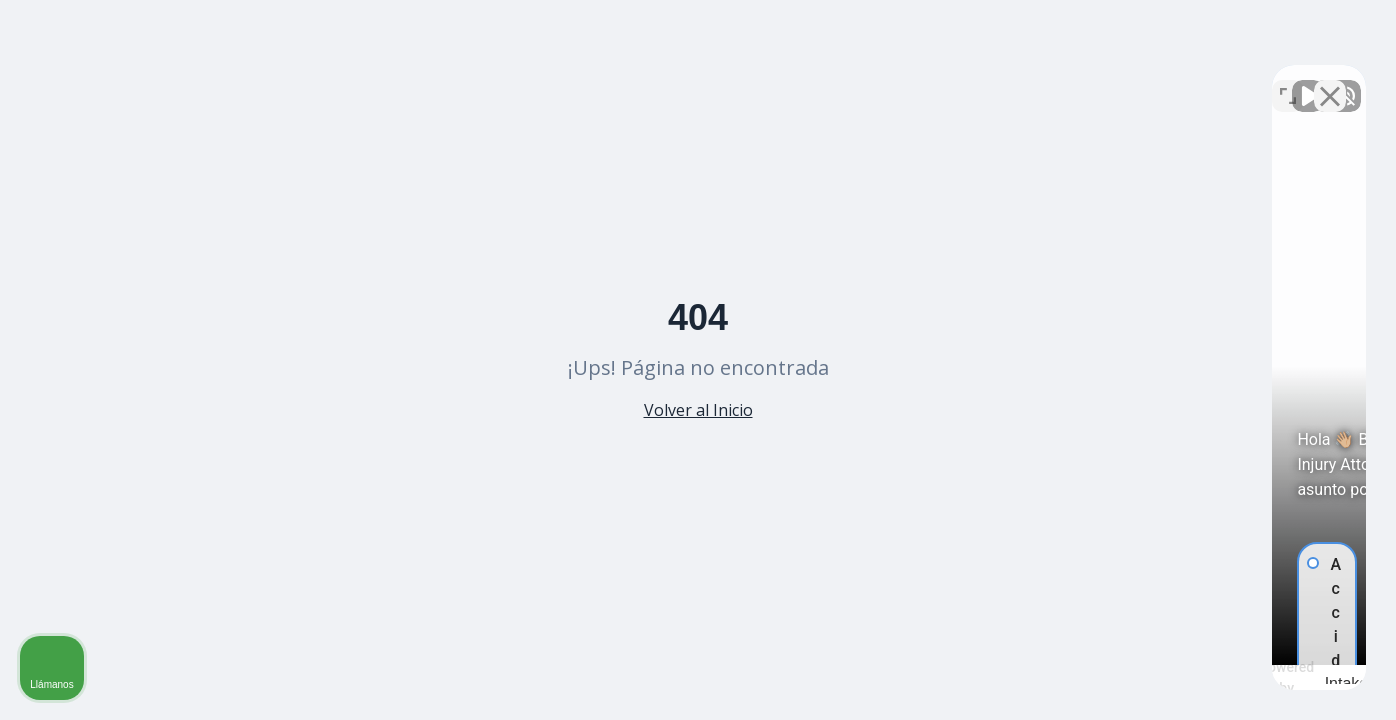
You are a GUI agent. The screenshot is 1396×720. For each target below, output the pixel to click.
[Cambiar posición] (1288, 81)
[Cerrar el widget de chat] (1330, 81)
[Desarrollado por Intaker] (1225, 678)
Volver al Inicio (698, 410)
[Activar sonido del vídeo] (1042, 81)
